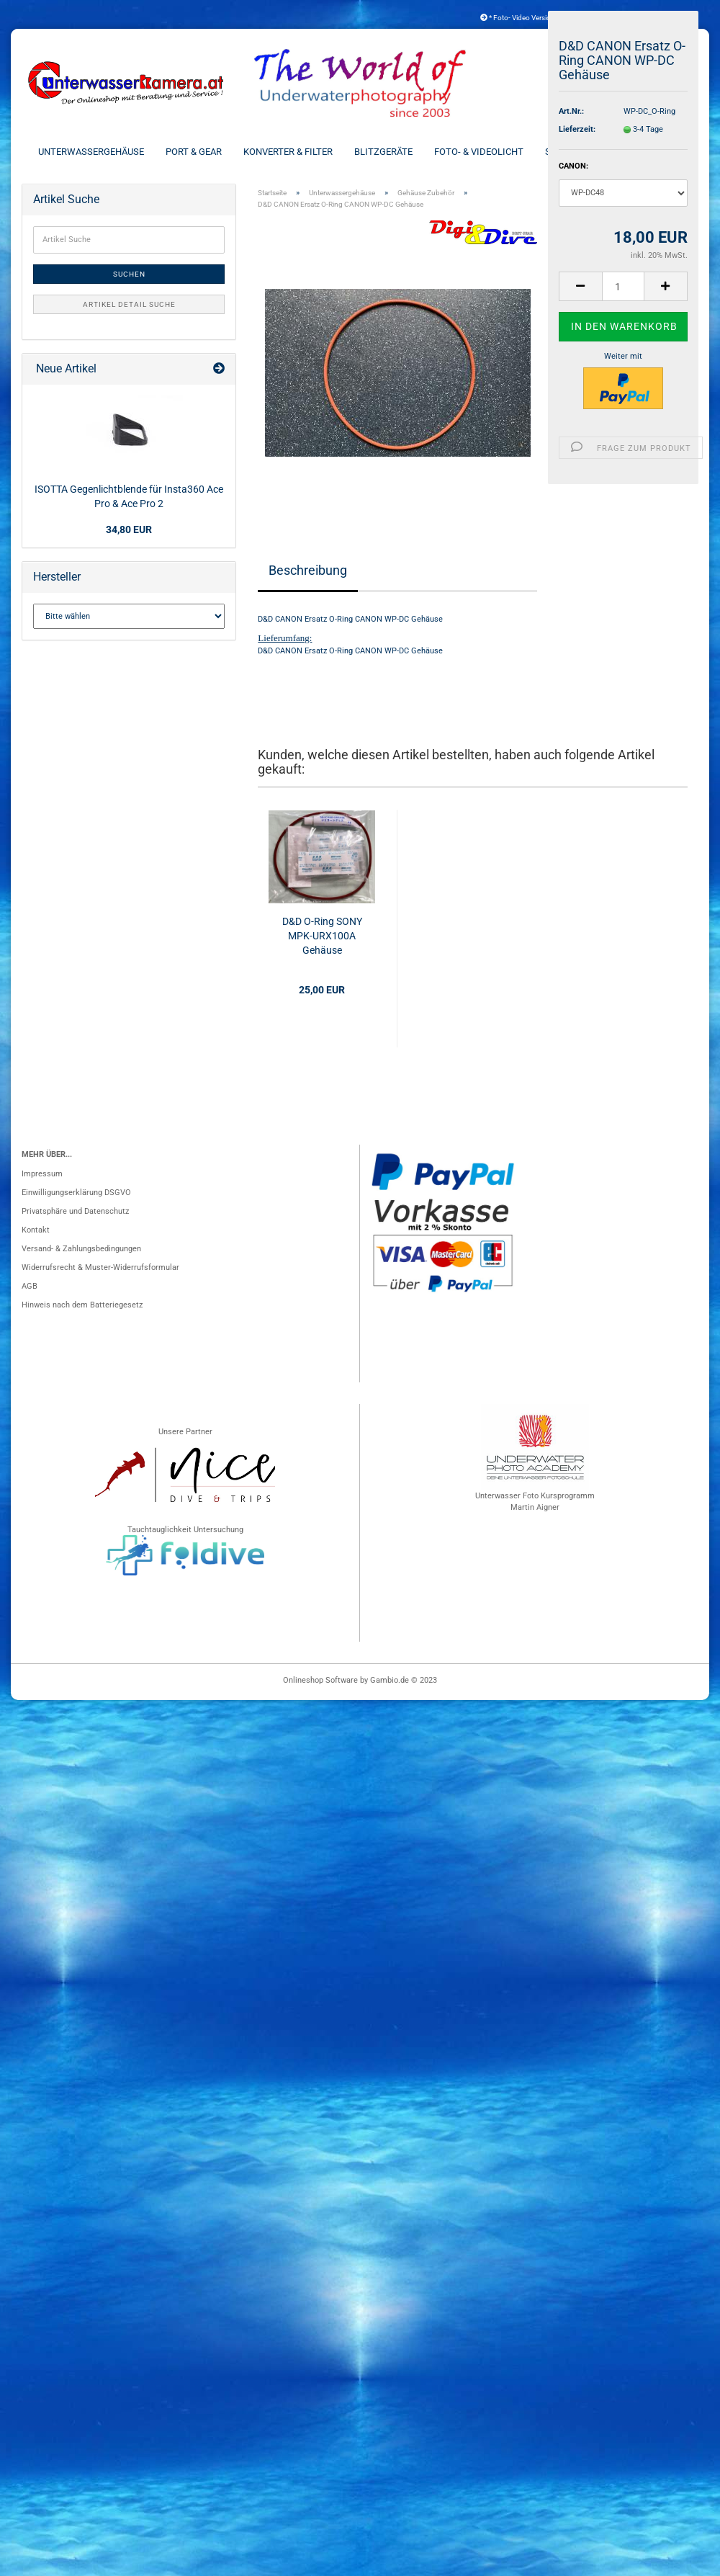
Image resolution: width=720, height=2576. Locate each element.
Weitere (664, 151)
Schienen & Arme (584, 151)
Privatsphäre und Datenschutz (75, 1211)
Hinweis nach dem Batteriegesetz (82, 1305)
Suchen (129, 274)
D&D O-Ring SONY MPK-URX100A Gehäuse (322, 936)
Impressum (42, 1174)
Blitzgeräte (383, 151)
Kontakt (36, 1230)
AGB (29, 1286)
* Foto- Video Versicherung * (528, 18)
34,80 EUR (129, 529)
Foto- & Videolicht (478, 151)
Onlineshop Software (320, 1680)
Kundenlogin (655, 18)
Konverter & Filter (288, 151)
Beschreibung (308, 570)
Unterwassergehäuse (91, 151)
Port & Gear (194, 151)
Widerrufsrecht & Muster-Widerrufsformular (100, 1267)
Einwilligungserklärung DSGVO (76, 1192)
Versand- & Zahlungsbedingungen (81, 1248)
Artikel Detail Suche (129, 304)
